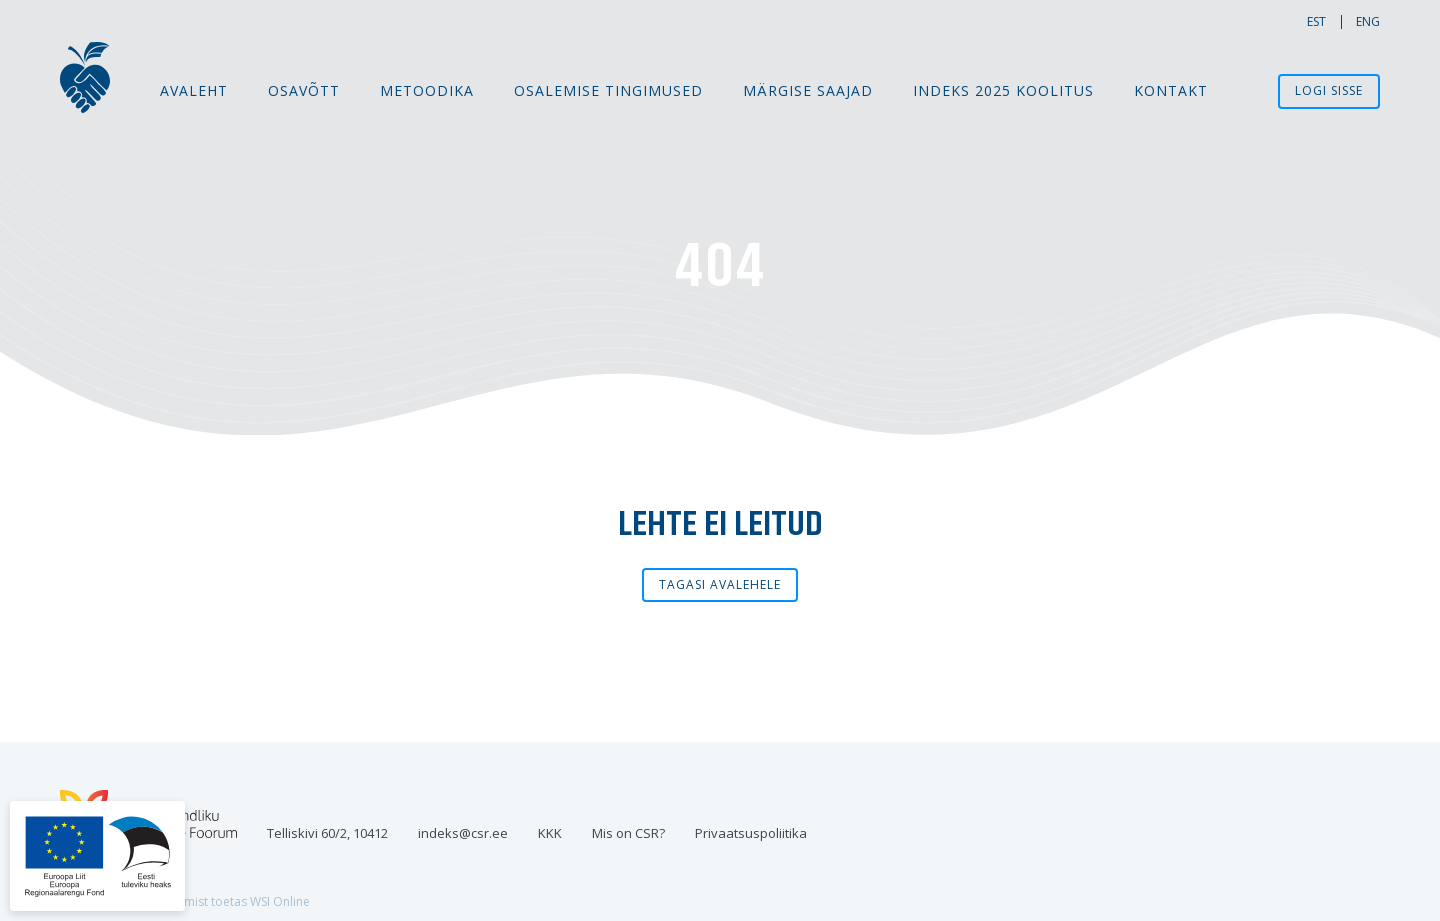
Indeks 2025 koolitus (1003, 90)
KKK (550, 833)
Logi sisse (1329, 90)
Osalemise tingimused (608, 90)
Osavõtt (304, 90)
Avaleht (194, 90)
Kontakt (1171, 90)
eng (1368, 21)
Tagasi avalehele (720, 584)
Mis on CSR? (628, 833)
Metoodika (427, 90)
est (1316, 21)
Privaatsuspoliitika (751, 833)
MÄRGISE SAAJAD (808, 90)
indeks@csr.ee (463, 833)
